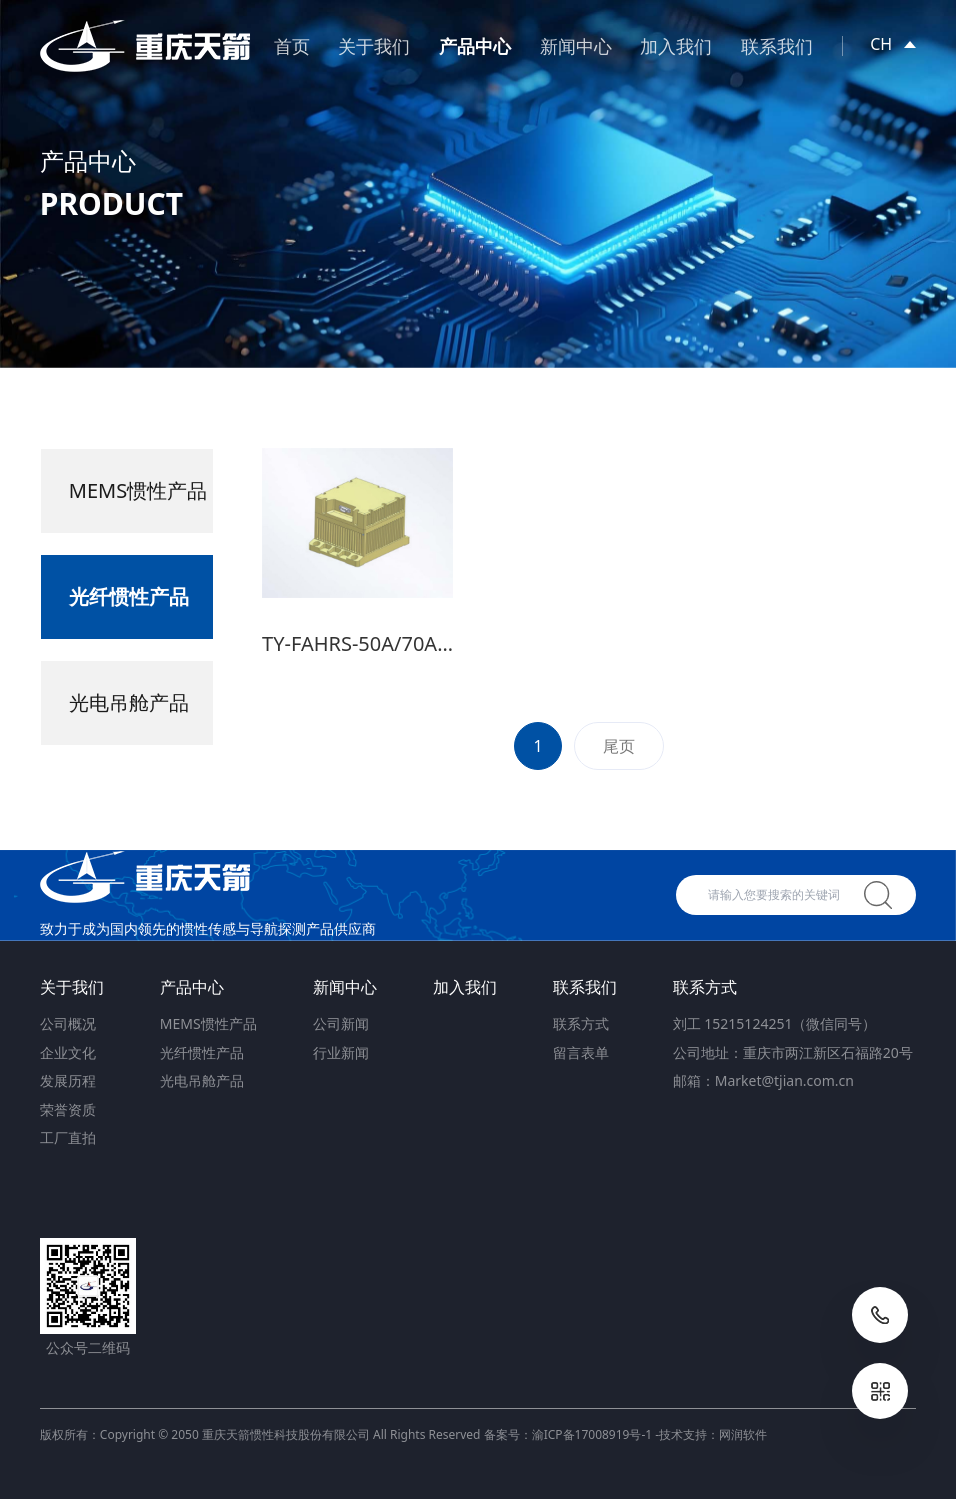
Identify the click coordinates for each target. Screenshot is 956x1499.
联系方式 (581, 1023)
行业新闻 (341, 1052)
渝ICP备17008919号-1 (592, 1434)
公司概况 (68, 1023)
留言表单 (581, 1052)
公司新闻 (341, 1023)
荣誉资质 (68, 1109)
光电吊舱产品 (202, 1080)
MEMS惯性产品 (208, 1023)
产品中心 (475, 46)
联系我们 (777, 46)
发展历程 (68, 1080)
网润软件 (743, 1434)
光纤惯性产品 (202, 1052)
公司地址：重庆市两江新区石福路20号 (793, 1052)
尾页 (619, 756)
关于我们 (374, 46)
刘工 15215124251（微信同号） (775, 1023)
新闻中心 (576, 46)
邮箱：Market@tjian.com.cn (763, 1080)
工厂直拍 (68, 1137)
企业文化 (68, 1052)
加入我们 (676, 46)
